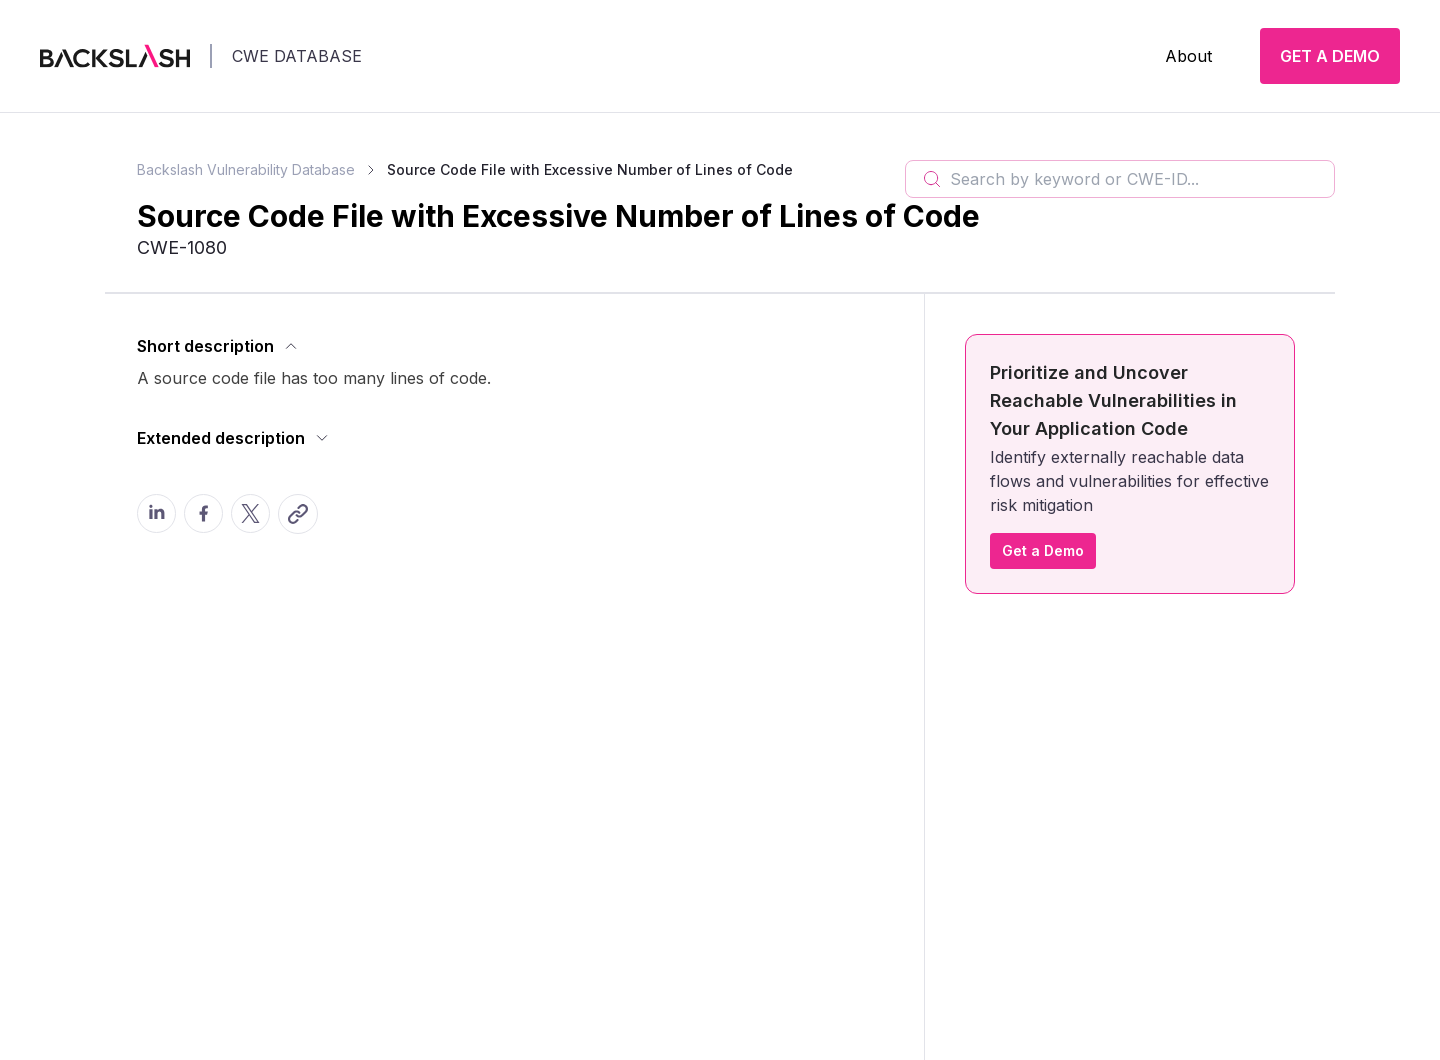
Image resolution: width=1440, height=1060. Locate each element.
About (1188, 56)
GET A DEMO (1330, 56)
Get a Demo (1043, 550)
